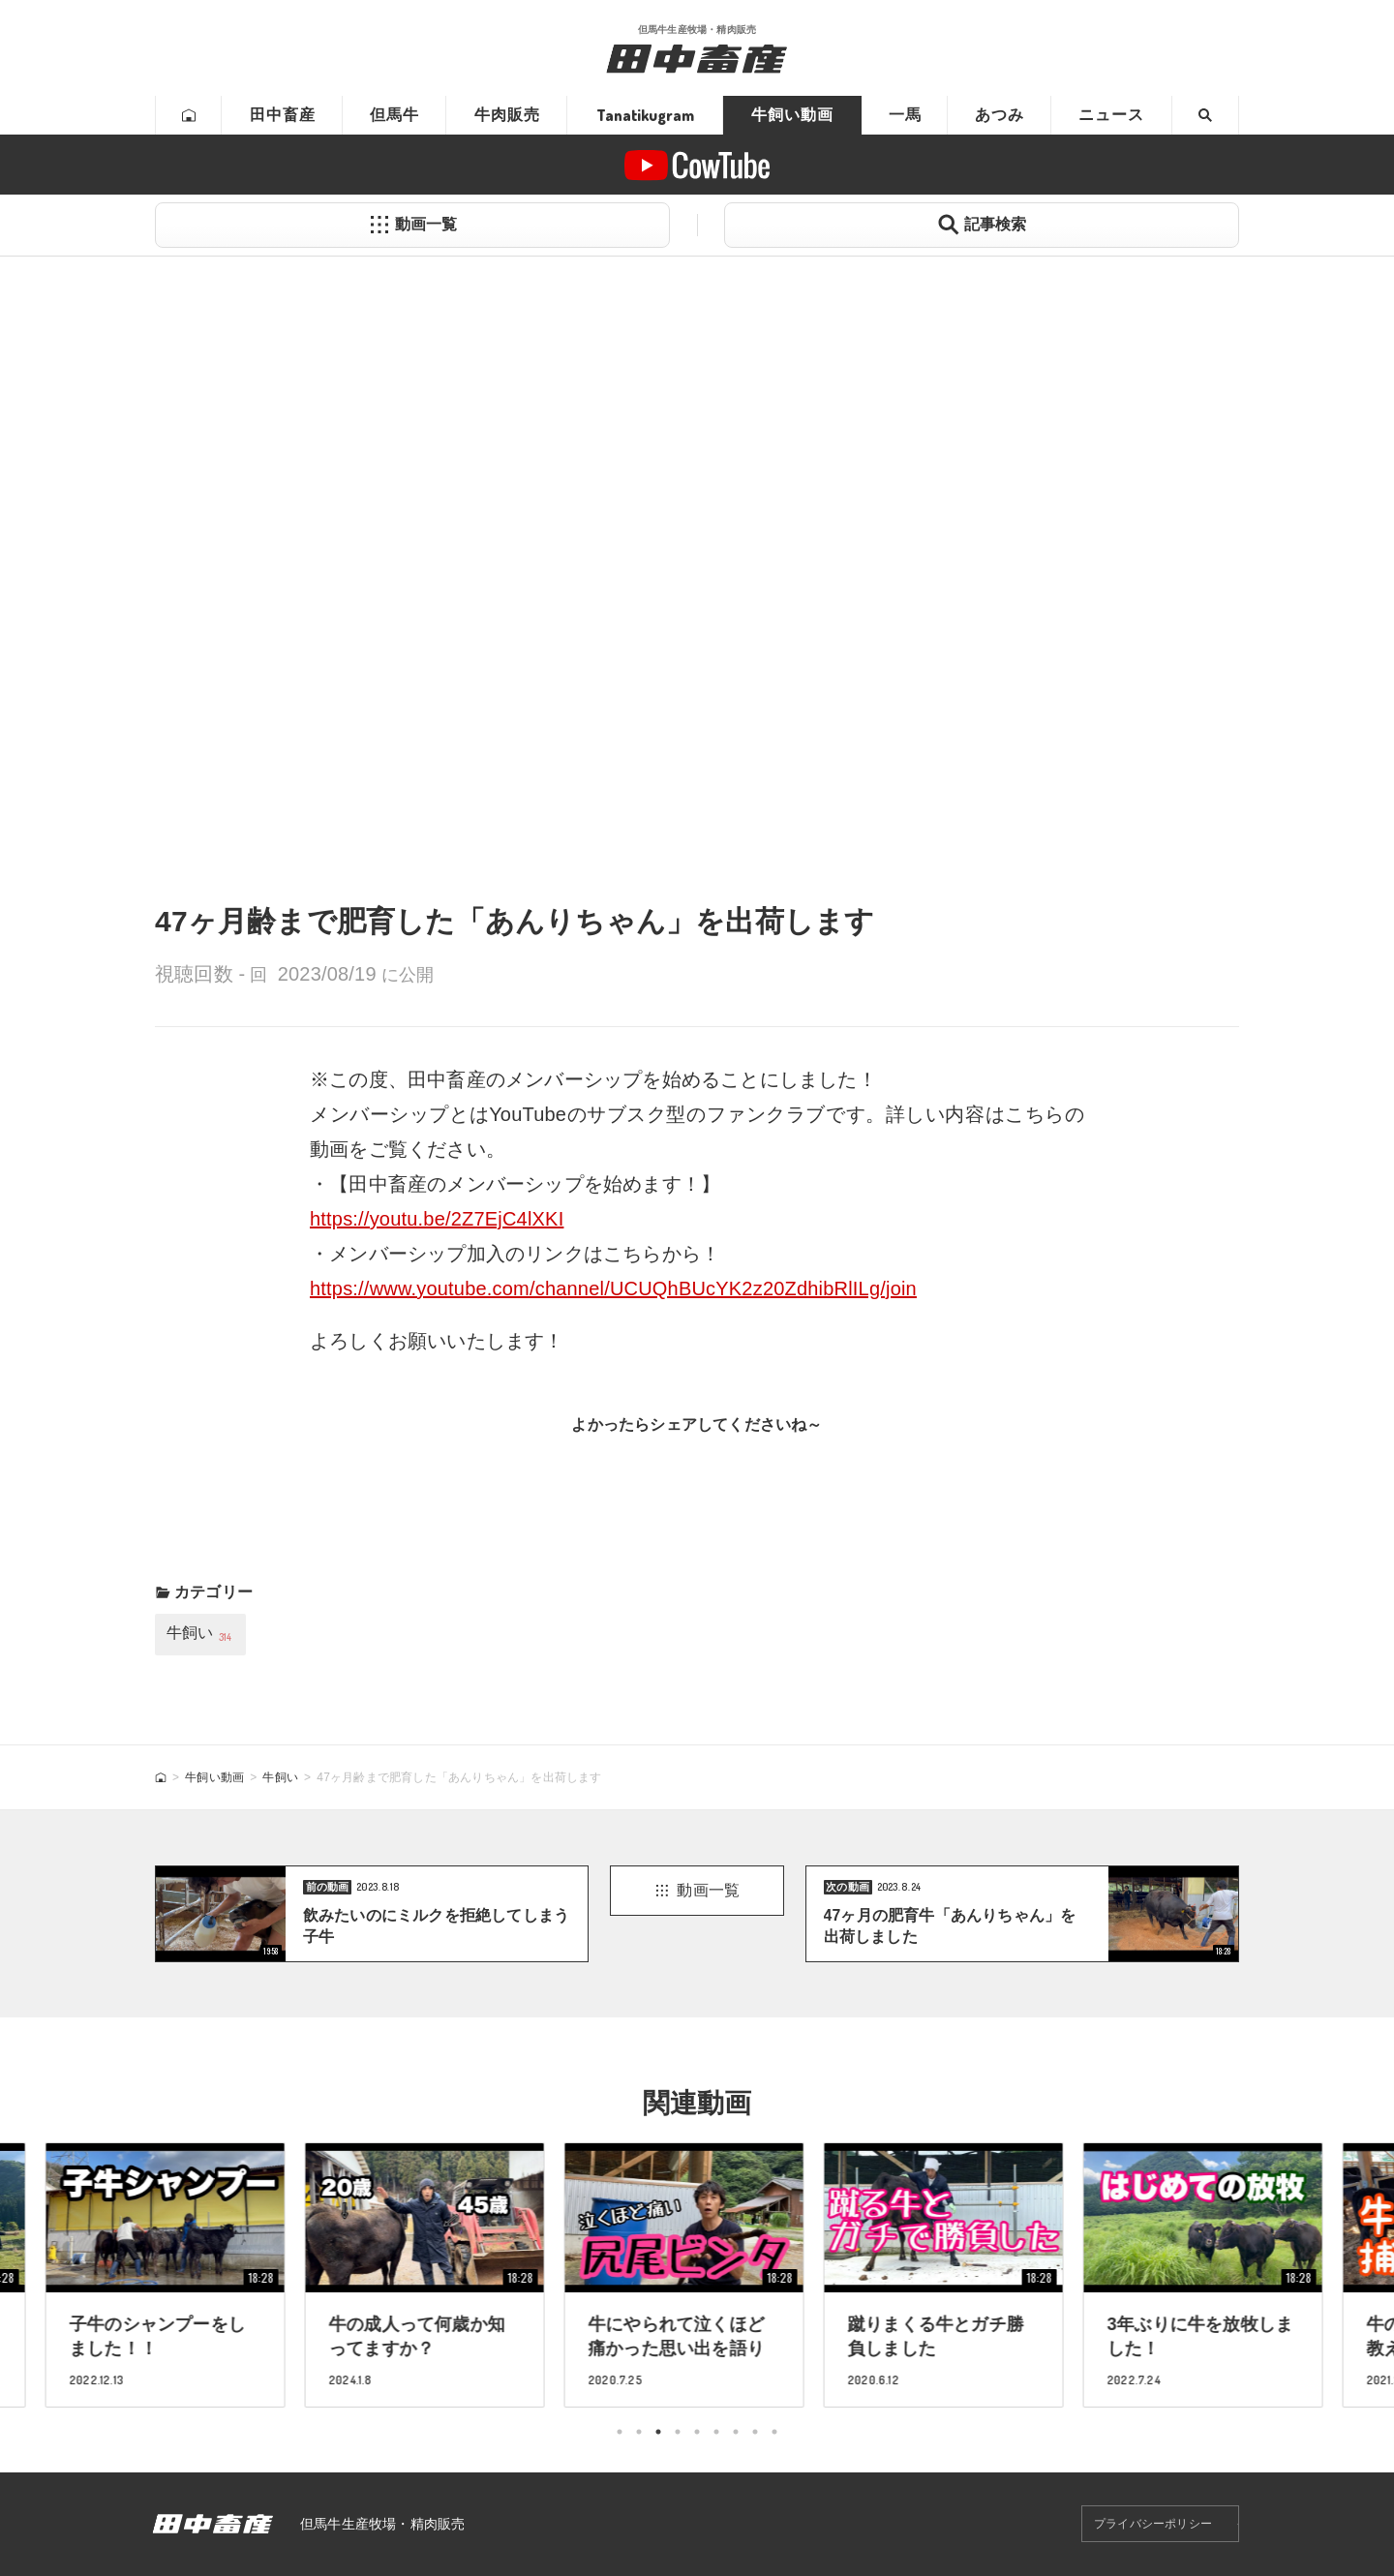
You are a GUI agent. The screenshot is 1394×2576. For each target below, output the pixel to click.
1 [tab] (619, 2431)
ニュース (1111, 114)
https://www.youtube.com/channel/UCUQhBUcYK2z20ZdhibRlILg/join (613, 1288)
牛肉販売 (507, 114)
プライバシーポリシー (1153, 2524)
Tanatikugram (645, 115)
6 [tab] (716, 2431)
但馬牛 (394, 114)
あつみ (999, 114)
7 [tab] (735, 2431)
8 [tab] (755, 2431)
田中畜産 (283, 114)
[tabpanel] (697, 2274)
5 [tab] (697, 2431)
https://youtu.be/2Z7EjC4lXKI (436, 1218)
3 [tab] (658, 2431)
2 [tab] (639, 2431)
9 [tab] (774, 2431)
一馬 (905, 114)
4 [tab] (677, 2431)
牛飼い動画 (792, 114)
